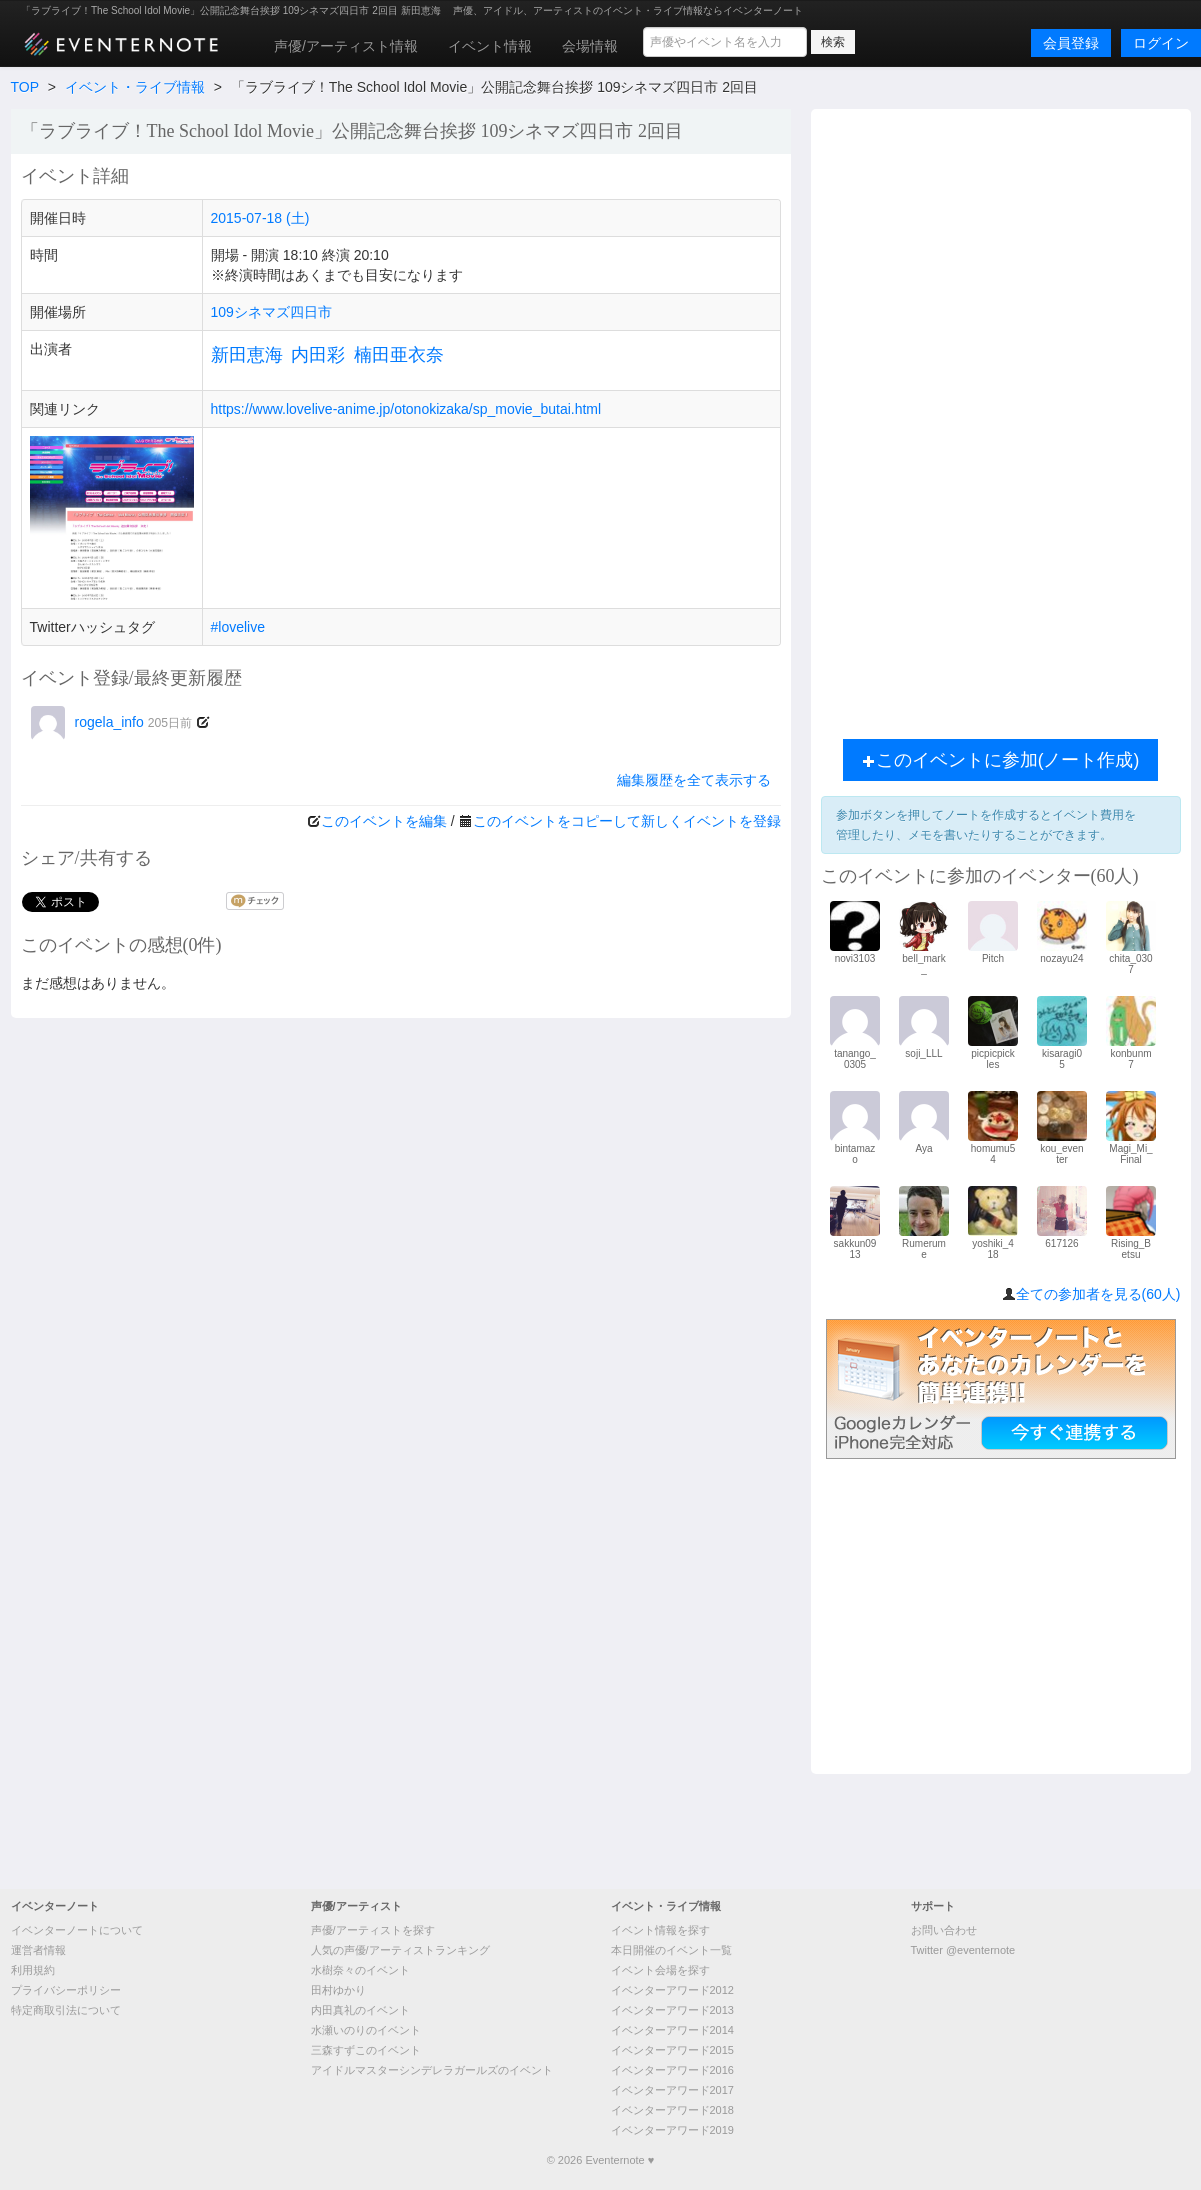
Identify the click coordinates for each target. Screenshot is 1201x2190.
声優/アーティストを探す (373, 1930)
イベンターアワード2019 (672, 2130)
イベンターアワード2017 (672, 2090)
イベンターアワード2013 (672, 2010)
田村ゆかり (338, 1990)
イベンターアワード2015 (672, 2050)
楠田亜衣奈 (399, 355)
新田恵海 (247, 355)
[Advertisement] (1001, 419)
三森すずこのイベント (366, 2050)
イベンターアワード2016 (672, 2070)
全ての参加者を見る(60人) (1098, 1294)
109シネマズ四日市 (271, 312)
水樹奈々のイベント (360, 1970)
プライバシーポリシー (66, 1990)
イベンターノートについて (77, 1930)
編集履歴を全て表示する (694, 780)
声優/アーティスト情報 (346, 46)
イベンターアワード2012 (672, 1990)
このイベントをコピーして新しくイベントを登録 (627, 821)
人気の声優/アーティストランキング (400, 1950)
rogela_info (111, 722)
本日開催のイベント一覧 (671, 1950)
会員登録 (1071, 43)
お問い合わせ (944, 1930)
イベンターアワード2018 (672, 2110)
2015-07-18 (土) (260, 218)
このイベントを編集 (384, 821)
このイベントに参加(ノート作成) (1001, 760)
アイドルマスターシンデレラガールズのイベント (432, 2070)
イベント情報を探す (660, 1930)
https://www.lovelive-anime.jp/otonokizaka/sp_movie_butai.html (406, 409)
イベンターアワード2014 (672, 2030)
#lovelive (238, 627)
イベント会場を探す (660, 1970)
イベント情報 (490, 46)
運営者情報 (38, 1950)
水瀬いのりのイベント (366, 2030)
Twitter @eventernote (963, 1950)
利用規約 (33, 1970)
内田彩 (318, 355)
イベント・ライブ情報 (135, 87)
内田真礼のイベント (360, 2010)
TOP (25, 87)
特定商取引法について (66, 2010)
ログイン (1161, 43)
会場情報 (590, 46)
